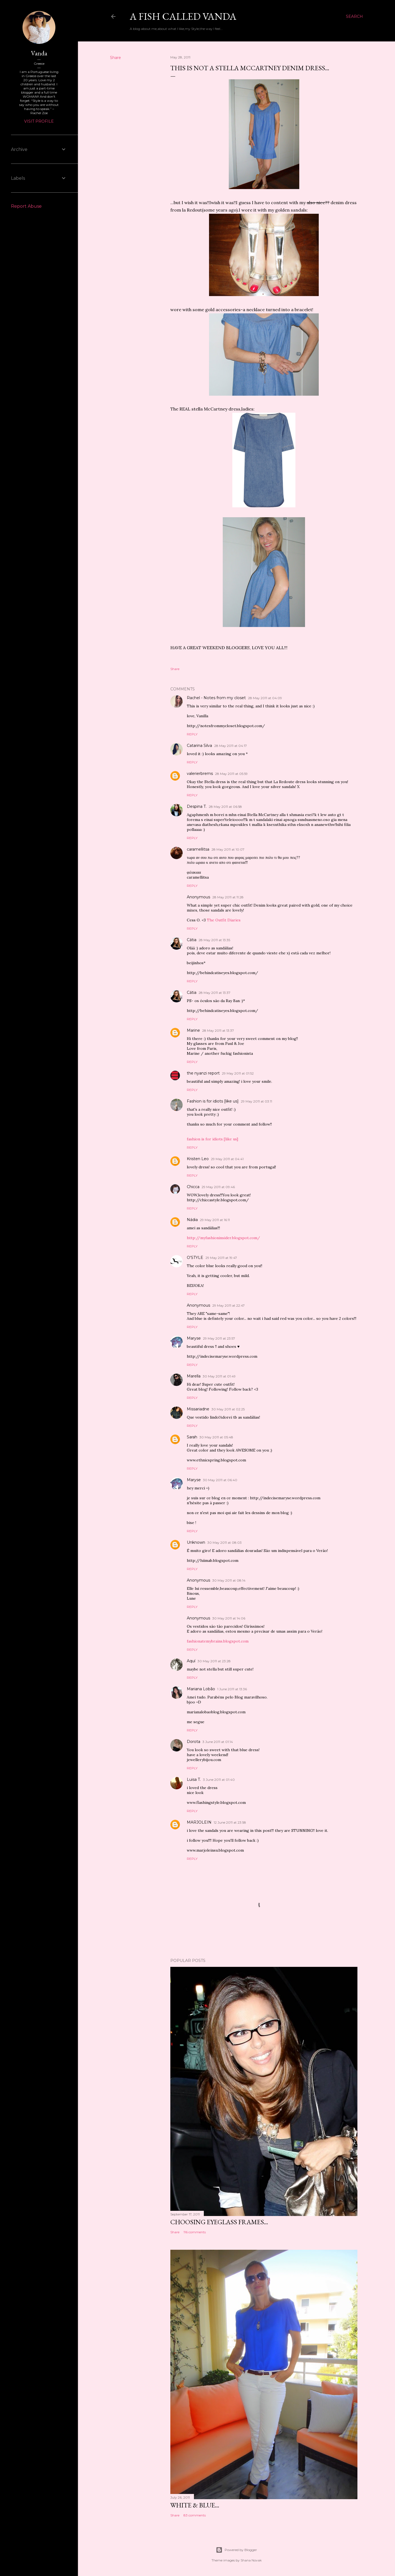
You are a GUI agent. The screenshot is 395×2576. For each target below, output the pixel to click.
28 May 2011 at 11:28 (228, 897)
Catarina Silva (199, 745)
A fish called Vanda (183, 16)
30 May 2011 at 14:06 (228, 1618)
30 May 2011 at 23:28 (214, 1661)
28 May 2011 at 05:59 (231, 774)
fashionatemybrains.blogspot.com (218, 1641)
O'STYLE (195, 1257)
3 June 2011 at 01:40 (219, 1780)
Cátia (191, 939)
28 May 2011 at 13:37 (214, 993)
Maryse (194, 1338)
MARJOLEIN (199, 1822)
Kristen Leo (198, 1158)
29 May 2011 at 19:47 (221, 1258)
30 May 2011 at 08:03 (224, 1542)
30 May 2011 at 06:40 (220, 1480)
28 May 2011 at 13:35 (214, 940)
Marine (193, 1030)
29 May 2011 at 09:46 (218, 1187)
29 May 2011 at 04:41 (227, 1159)
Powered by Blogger (236, 2550)
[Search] (354, 16)
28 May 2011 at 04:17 (230, 746)
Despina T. (197, 806)
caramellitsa (198, 849)
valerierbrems (200, 773)
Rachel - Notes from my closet (216, 697)
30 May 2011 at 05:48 (216, 1437)
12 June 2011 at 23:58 (230, 1822)
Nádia (192, 1219)
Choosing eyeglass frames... (219, 2222)
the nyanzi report (203, 1073)
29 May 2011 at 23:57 (219, 1338)
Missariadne (198, 1409)
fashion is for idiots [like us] (212, 1139)
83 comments (195, 2515)
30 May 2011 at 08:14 (229, 1580)
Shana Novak (251, 2560)
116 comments (195, 2232)
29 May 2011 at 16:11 (215, 1220)
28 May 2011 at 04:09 (265, 698)
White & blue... (194, 2505)
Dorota (193, 1741)
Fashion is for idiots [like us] (213, 1101)
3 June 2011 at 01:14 (217, 1742)
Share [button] (115, 57)
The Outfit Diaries (224, 920)
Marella (194, 1376)
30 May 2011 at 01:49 (219, 1376)
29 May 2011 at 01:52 (238, 1073)
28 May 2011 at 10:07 (227, 849)
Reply (192, 734)
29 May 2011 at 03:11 (256, 1101)
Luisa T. (194, 1779)
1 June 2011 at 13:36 (232, 1689)
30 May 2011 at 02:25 (228, 1409)
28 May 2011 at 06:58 (225, 807)
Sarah (192, 1437)
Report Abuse (26, 206)
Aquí (191, 1660)
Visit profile (39, 121)
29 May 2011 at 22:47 (228, 1305)
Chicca (193, 1186)
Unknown (196, 1542)
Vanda (39, 53)
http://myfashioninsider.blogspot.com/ (223, 1237)
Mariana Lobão (201, 1688)
